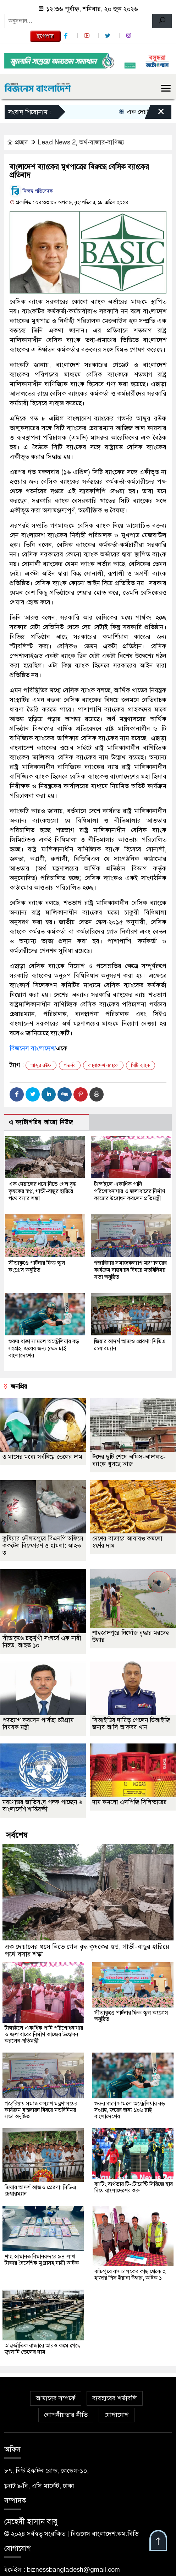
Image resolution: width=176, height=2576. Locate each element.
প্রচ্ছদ (18, 142)
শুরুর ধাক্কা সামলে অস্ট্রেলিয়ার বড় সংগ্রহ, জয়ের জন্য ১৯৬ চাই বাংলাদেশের (44, 1349)
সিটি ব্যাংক (140, 1065)
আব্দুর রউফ (41, 1065)
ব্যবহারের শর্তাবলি (114, 2399)
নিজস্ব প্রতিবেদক (31, 191)
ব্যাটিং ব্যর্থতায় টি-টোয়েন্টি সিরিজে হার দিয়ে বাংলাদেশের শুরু (133, 2188)
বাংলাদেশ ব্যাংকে (103, 1065)
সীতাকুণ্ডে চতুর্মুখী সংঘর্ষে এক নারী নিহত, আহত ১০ (41, 1643)
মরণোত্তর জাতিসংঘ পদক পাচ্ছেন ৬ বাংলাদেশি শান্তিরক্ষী (42, 1806)
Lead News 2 (57, 142)
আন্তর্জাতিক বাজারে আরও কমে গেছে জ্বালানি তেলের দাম (43, 2349)
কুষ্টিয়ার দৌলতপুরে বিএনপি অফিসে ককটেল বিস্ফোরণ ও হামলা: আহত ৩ (42, 1547)
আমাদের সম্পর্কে (56, 2399)
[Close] (155, 113)
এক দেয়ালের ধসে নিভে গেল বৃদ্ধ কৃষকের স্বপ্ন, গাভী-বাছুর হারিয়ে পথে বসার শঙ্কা (42, 1191)
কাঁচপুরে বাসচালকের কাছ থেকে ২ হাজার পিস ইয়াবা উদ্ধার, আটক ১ (130, 2275)
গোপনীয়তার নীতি (66, 2416)
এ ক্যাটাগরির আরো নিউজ (41, 1122)
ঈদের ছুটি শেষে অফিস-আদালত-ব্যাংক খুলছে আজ (129, 1461)
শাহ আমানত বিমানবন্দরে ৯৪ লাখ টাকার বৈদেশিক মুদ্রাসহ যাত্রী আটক (42, 2261)
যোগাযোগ (116, 2416)
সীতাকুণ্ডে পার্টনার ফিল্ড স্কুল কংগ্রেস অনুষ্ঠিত (37, 1267)
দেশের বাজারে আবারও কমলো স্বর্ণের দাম (127, 1543)
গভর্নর (70, 1065)
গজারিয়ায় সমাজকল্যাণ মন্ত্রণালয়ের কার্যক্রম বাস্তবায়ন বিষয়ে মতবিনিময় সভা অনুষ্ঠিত (130, 1270)
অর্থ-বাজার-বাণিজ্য (101, 142)
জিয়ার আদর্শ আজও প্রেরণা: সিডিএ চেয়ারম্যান (40, 2191)
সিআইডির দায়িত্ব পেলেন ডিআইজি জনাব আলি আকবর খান (131, 1724)
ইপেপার (45, 36)
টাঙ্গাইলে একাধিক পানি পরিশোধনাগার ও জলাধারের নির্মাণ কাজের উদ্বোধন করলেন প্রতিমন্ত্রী (129, 1191)
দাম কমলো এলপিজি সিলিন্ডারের (129, 1803)
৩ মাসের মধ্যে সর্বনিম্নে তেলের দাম (42, 1457)
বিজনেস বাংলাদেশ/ (33, 1048)
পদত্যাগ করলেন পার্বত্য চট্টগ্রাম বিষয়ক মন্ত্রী (38, 1724)
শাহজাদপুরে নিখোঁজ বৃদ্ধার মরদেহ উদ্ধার (130, 1637)
